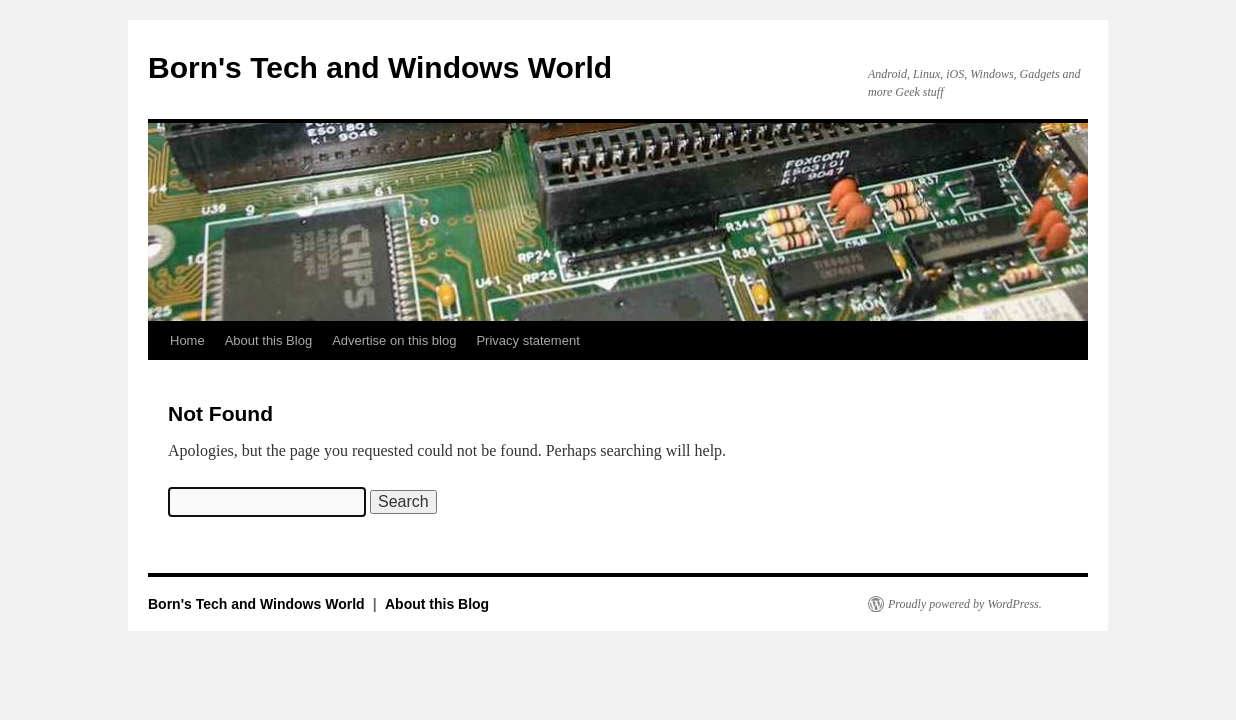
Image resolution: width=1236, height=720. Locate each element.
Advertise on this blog (394, 340)
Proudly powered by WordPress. (965, 604)
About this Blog (268, 340)
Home (187, 340)
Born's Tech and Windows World (380, 67)
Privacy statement (527, 340)
